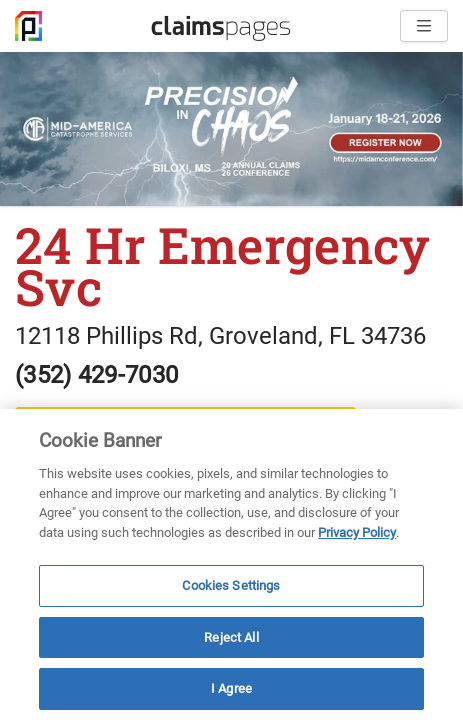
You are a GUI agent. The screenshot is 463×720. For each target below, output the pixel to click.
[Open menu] (424, 26)
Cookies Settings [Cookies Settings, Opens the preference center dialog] (231, 585)
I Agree (231, 688)
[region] (231, 564)
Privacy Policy (357, 532)
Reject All (231, 637)
